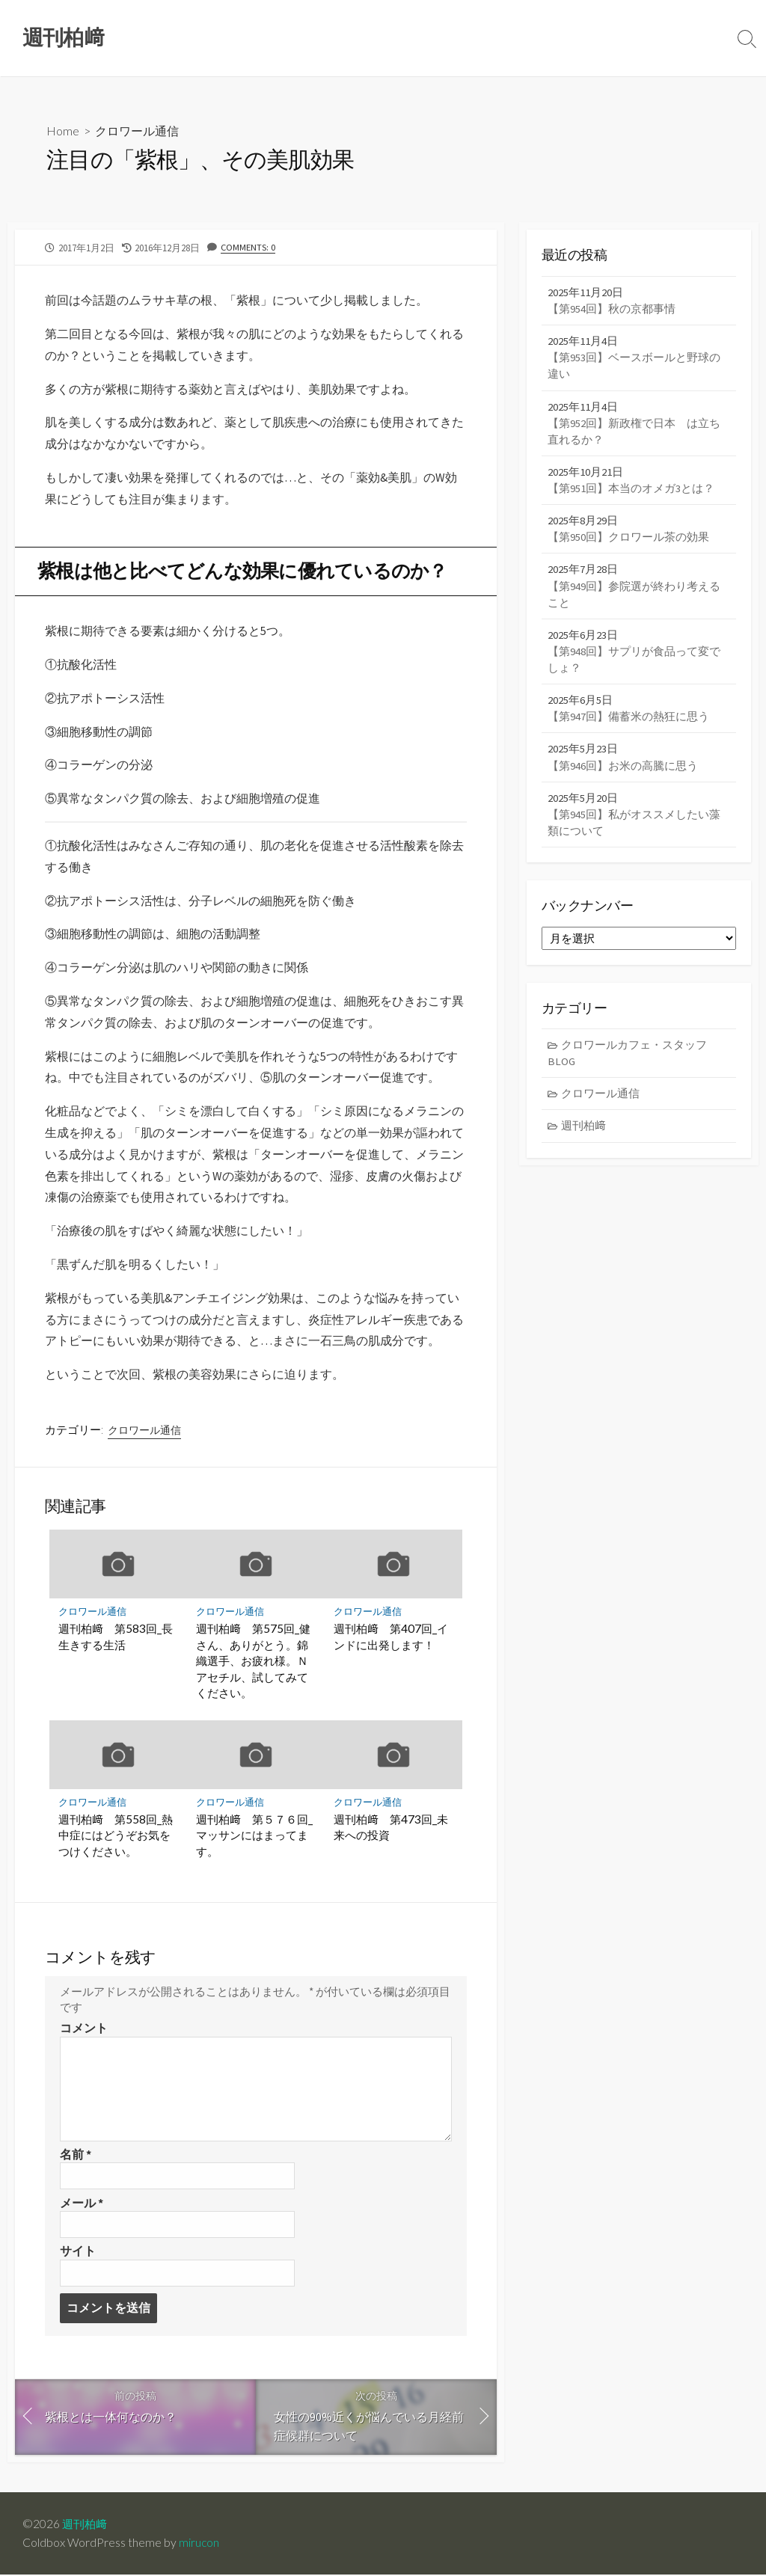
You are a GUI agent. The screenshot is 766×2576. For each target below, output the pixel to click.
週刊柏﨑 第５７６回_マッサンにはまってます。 (254, 1835)
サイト (78, 2252)
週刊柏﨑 (584, 1135)
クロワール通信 (137, 131)
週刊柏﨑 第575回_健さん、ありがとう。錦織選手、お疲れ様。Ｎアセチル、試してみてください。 (253, 1660)
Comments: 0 (248, 247)
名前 (75, 2154)
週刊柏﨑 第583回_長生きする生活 (115, 1637)
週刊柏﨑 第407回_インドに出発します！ (391, 1637)
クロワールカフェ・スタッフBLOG (628, 1061)
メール (81, 2203)
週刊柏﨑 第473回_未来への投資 (391, 1827)
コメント (84, 2028)
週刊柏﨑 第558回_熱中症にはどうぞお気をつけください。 (115, 1835)
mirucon (199, 2544)
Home (62, 131)
